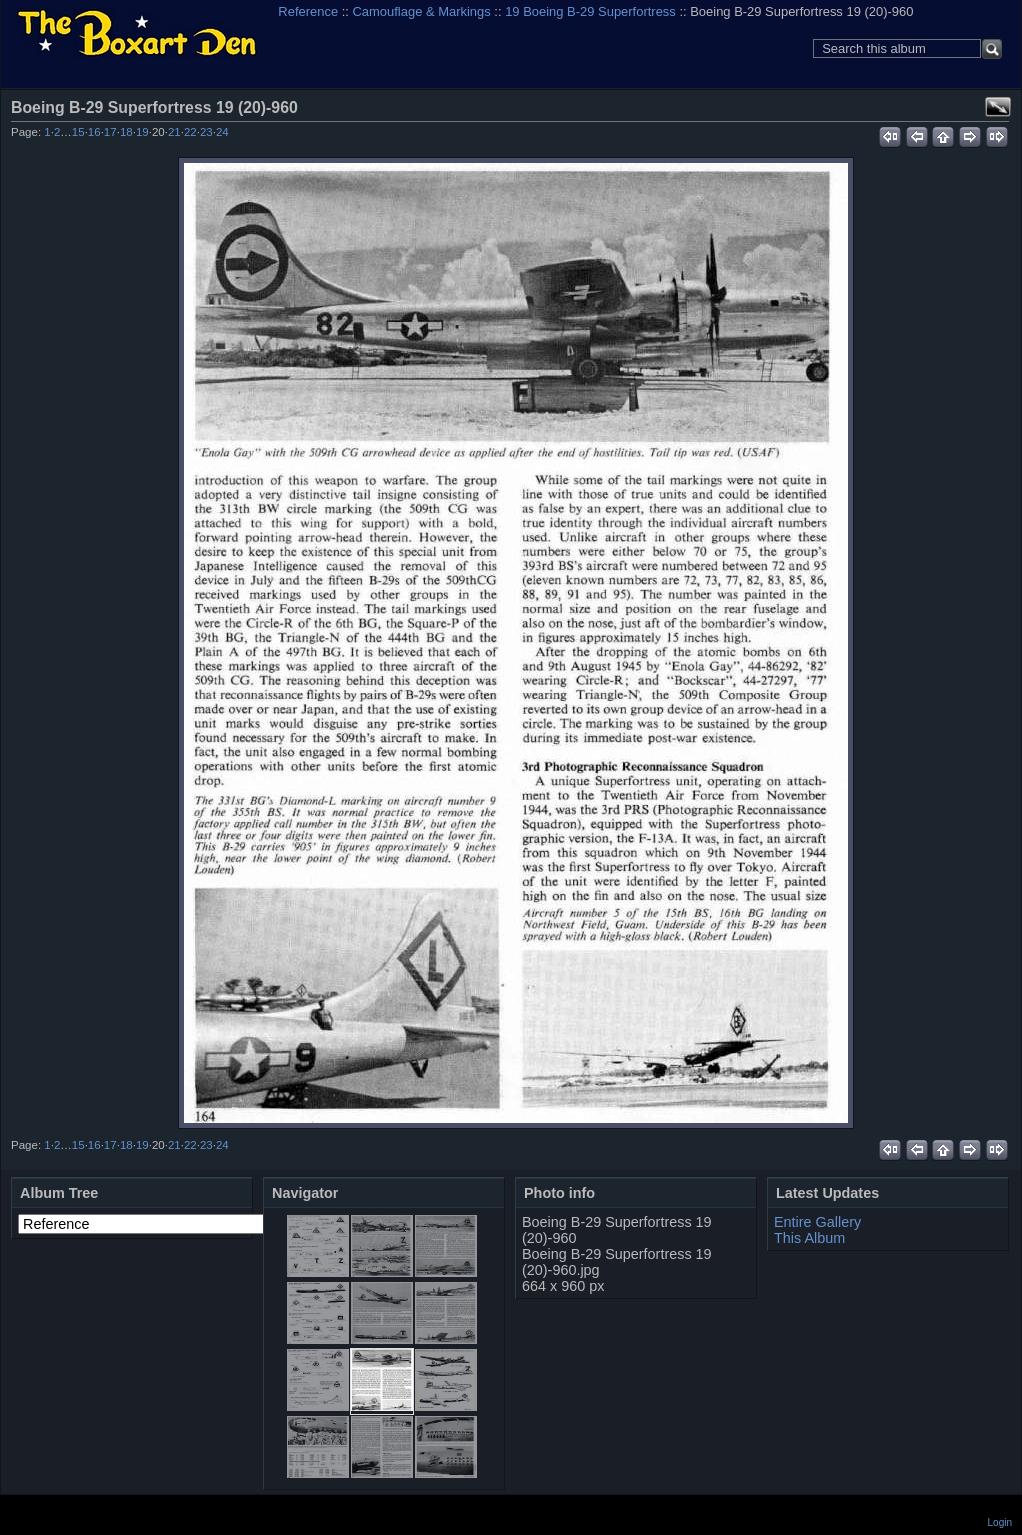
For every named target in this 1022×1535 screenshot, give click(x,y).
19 (142, 132)
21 (174, 132)
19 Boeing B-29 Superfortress (590, 11)
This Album (809, 1238)
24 (222, 132)
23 (206, 132)
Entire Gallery (817, 1222)
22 (190, 132)
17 (110, 132)
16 (94, 132)
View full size (998, 107)
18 (126, 132)
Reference (308, 11)
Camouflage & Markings (422, 11)
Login (1000, 1522)
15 (78, 132)
